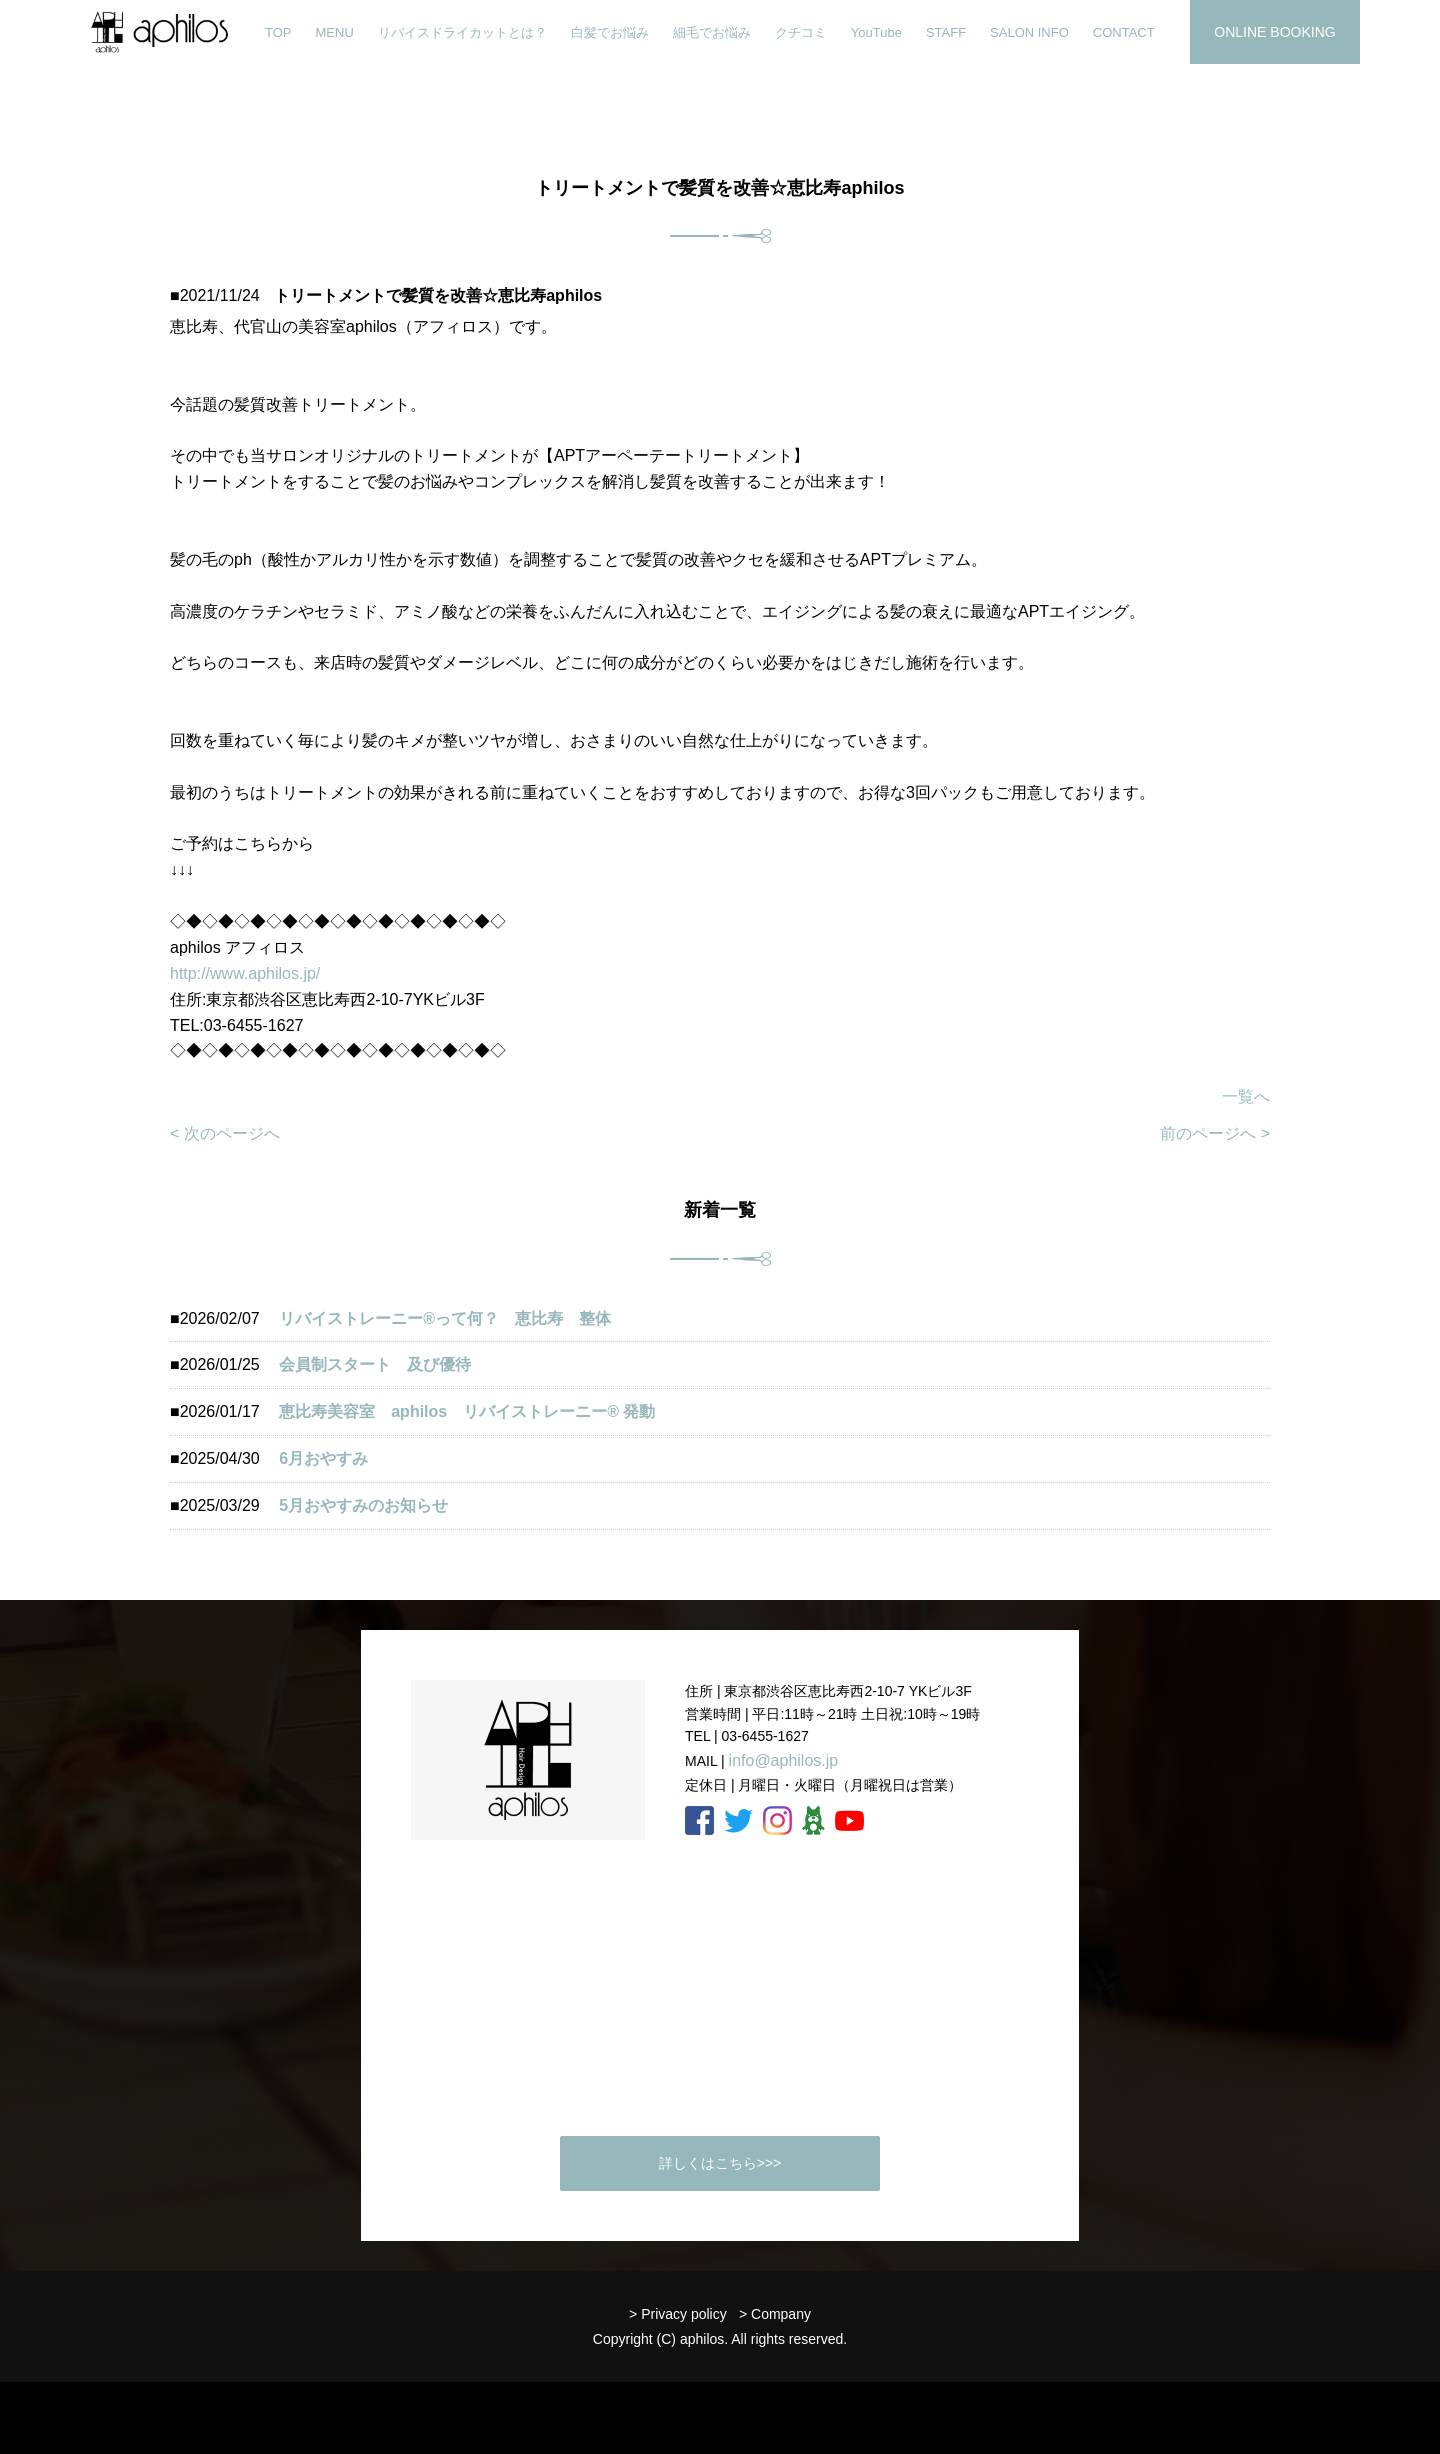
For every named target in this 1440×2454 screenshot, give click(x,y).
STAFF (946, 32)
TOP (278, 32)
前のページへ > (1215, 1133)
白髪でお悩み (610, 32)
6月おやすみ (323, 1458)
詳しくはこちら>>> (720, 2163)
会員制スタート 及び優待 (375, 1364)
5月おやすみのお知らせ (363, 1505)
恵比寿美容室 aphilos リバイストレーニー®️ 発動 (475, 1411)
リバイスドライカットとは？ (462, 32)
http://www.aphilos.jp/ (245, 973)
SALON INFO (1029, 32)
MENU (335, 32)
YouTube (876, 32)
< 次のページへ (225, 1133)
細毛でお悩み (712, 32)
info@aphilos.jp (784, 1760)
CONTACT (1124, 32)
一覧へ (1246, 1096)
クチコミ (801, 32)
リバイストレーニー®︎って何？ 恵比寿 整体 (445, 1318)
